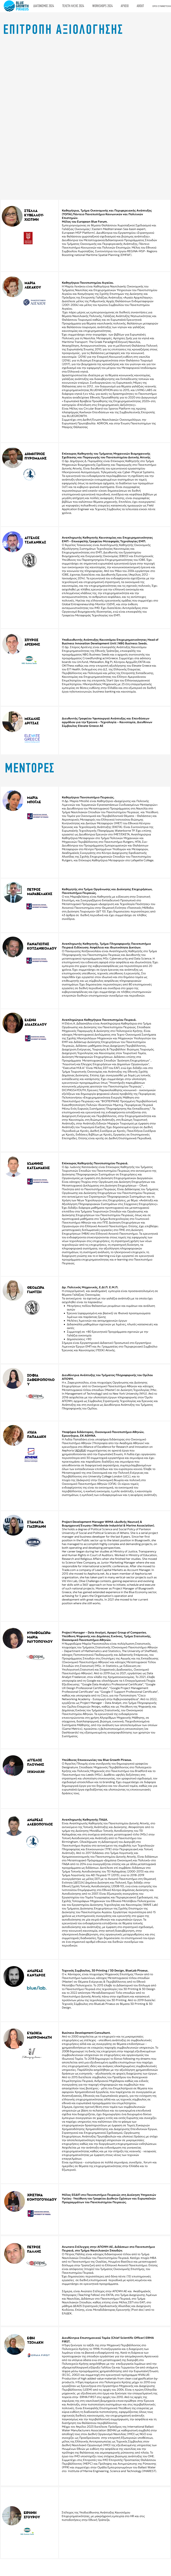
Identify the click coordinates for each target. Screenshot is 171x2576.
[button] (104, 6)
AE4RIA (80, 1450)
